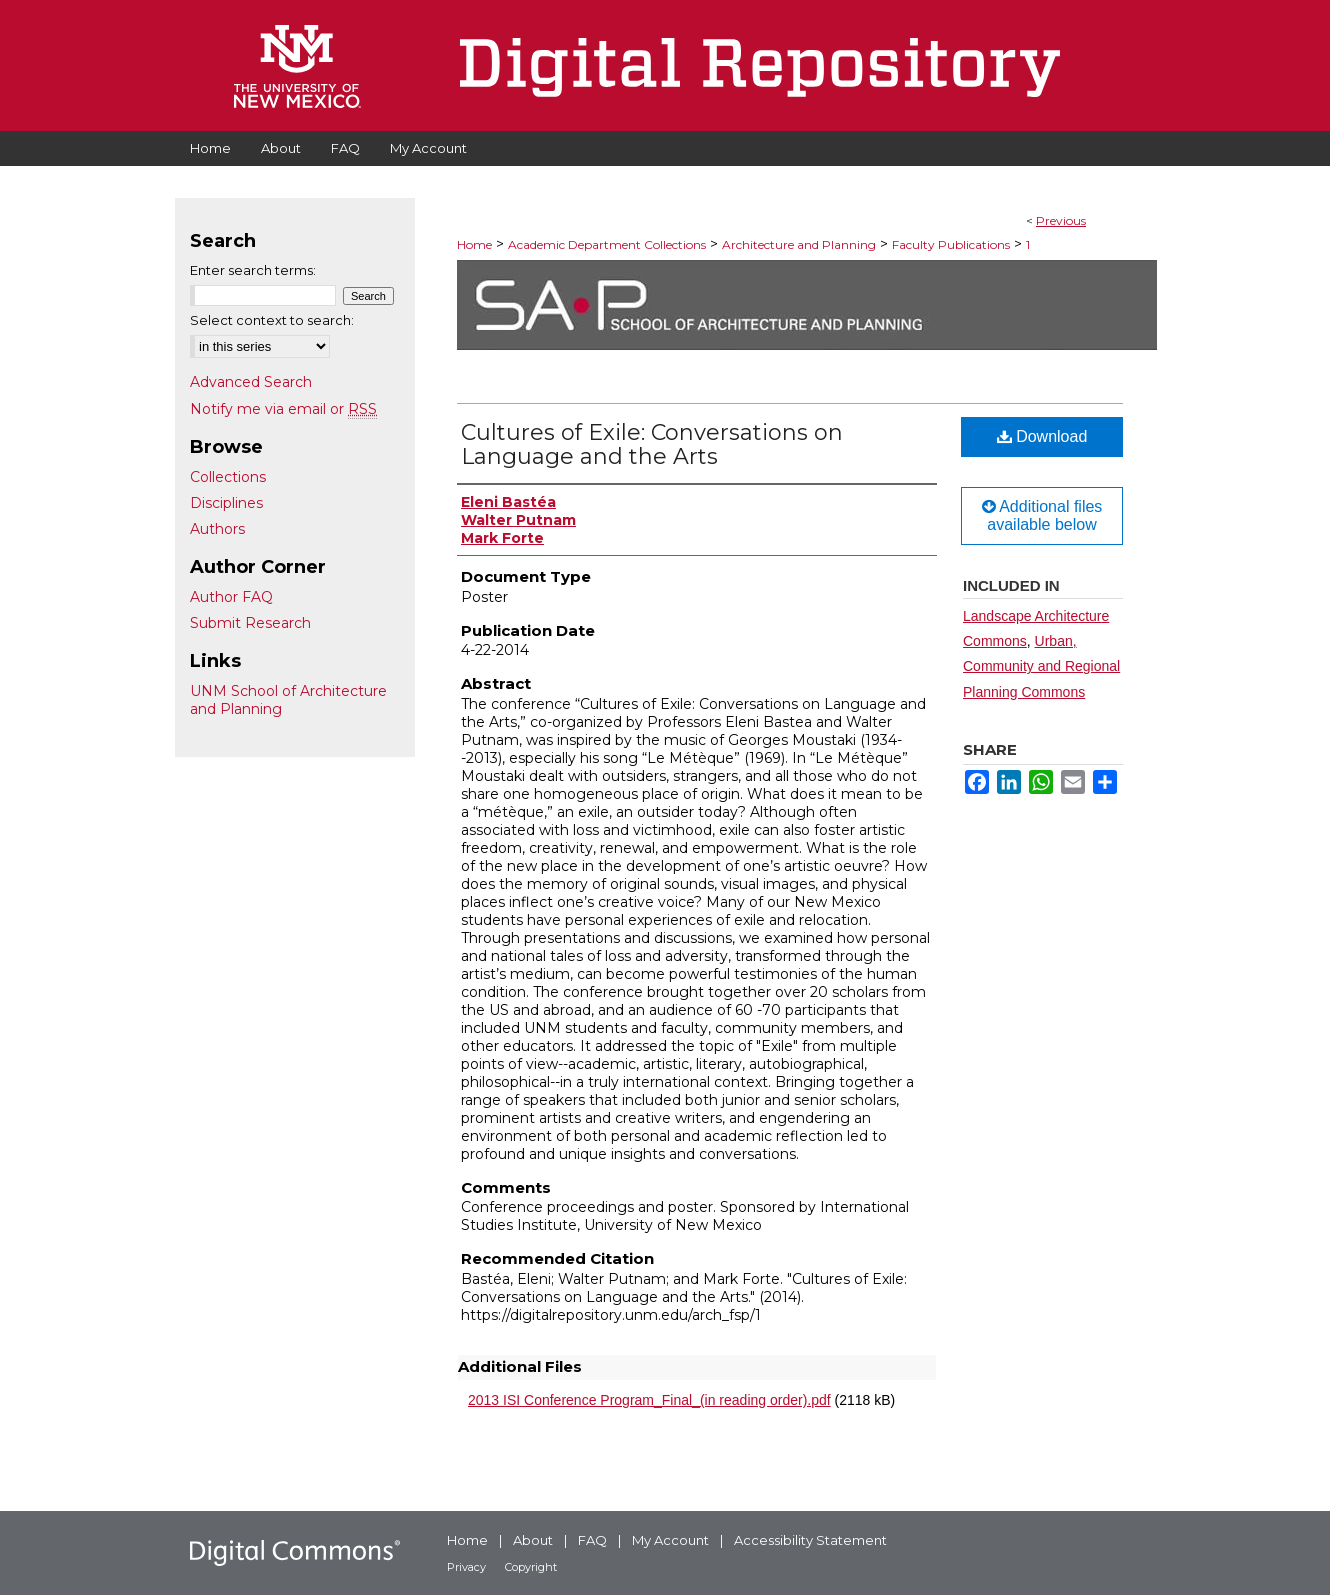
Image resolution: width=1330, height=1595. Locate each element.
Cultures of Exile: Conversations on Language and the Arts (652, 444)
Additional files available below (1042, 515)
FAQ (592, 1540)
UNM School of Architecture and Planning (288, 700)
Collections (228, 477)
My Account (670, 1540)
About (533, 1540)
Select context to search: (272, 320)
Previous (1061, 220)
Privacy (466, 1567)
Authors (217, 529)
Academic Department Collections (607, 244)
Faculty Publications (951, 244)
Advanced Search (251, 382)
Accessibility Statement (810, 1540)
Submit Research (250, 623)
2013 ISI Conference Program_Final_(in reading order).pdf (649, 1400)
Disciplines (226, 503)
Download (1042, 436)
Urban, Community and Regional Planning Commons (1041, 666)
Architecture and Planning (799, 244)
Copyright (531, 1567)
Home (474, 244)
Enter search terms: (253, 270)
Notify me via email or (283, 409)
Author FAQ (231, 597)
